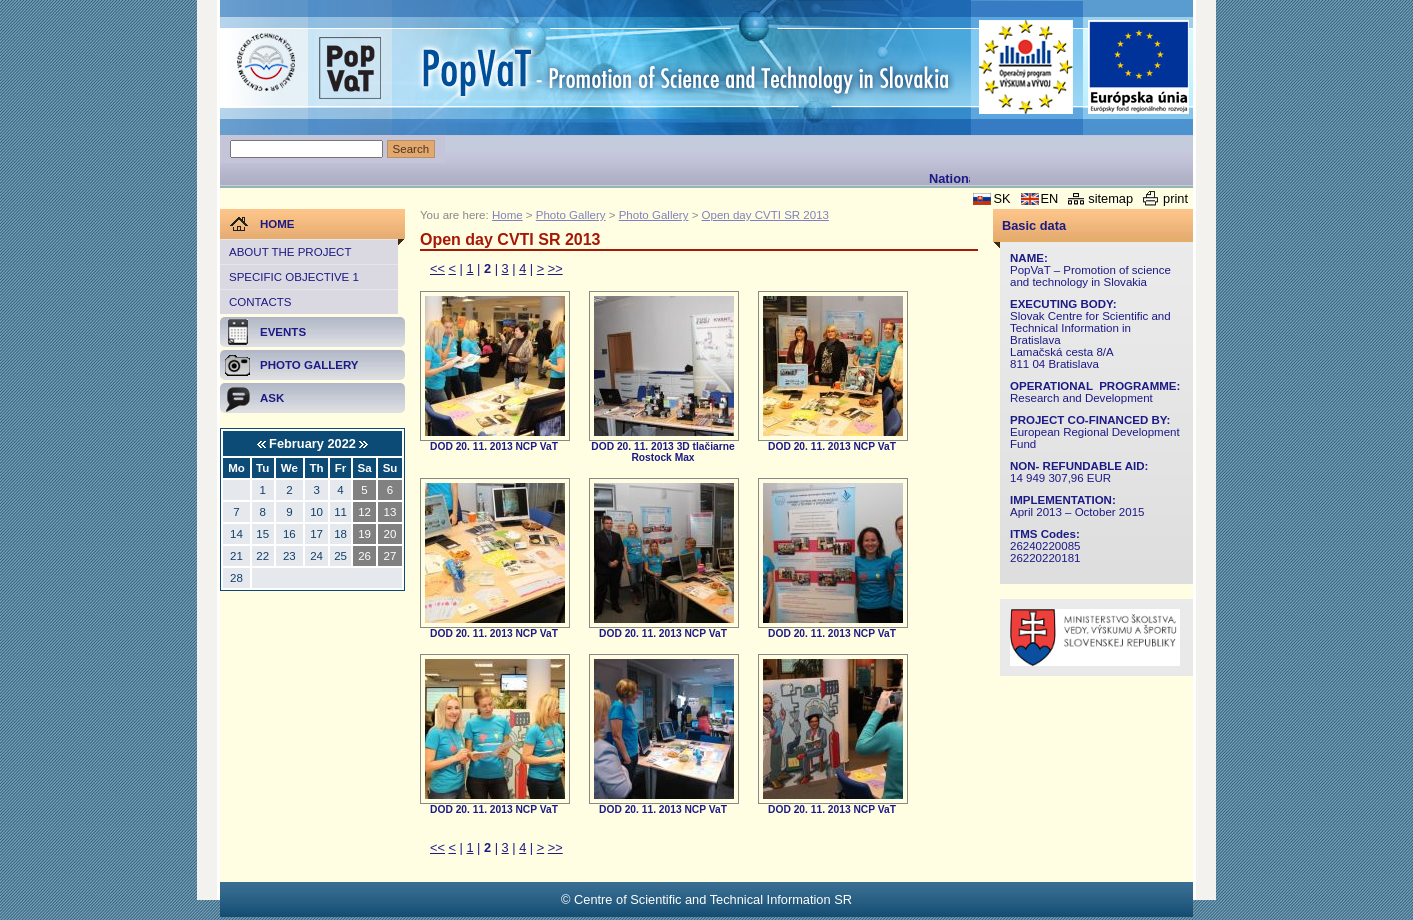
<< (437, 268)
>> (555, 268)
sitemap (1110, 198)
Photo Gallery (571, 215)
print (1175, 198)
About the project (290, 252)
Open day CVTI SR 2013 (765, 215)
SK (1001, 198)
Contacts (260, 302)
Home (507, 215)
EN (1050, 198)
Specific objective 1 (294, 277)
